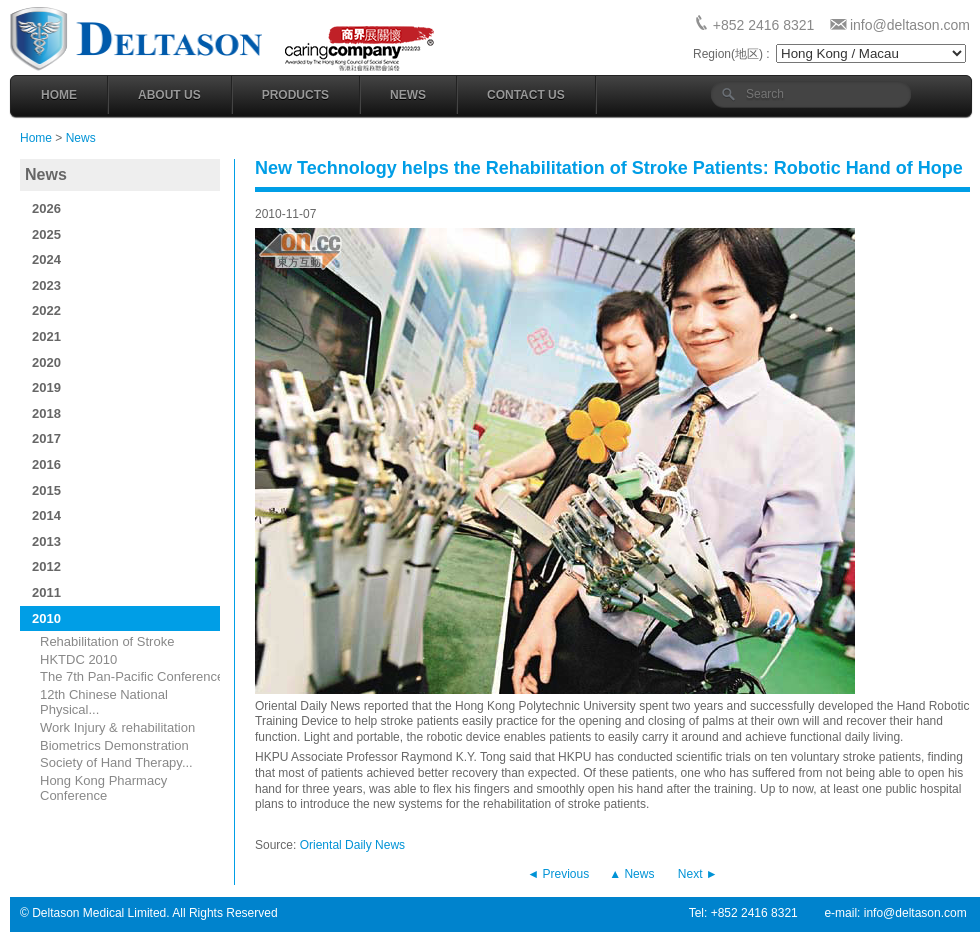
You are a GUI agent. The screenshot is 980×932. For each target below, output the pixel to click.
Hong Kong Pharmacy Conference (103, 788)
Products (295, 95)
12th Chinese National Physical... (104, 702)
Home (59, 95)
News (408, 95)
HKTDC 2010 (78, 659)
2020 (46, 362)
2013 (46, 541)
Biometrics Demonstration (114, 745)
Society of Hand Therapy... (116, 762)
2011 (46, 592)
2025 (46, 234)
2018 (46, 413)
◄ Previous (558, 874)
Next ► (698, 874)
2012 (46, 566)
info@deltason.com (910, 25)
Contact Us (526, 95)
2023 (46, 285)
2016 (46, 464)
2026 (46, 208)
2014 (46, 515)
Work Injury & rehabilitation (117, 727)
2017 (46, 438)
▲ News (631, 874)
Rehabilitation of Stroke (107, 641)
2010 (46, 618)
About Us (169, 95)
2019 (46, 387)
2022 (46, 310)
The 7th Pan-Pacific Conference (132, 676)
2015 (46, 490)
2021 (46, 336)
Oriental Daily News (352, 845)
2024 (46, 259)
